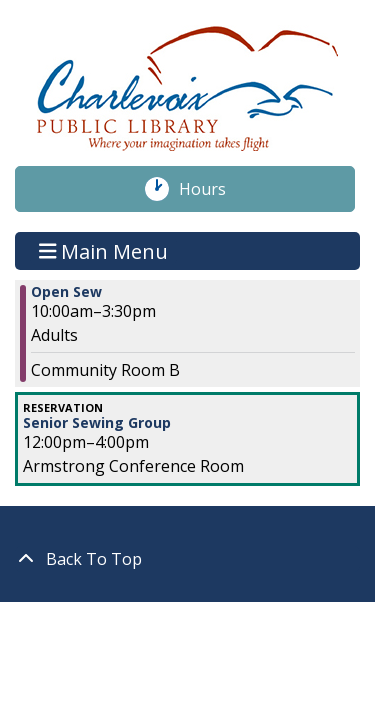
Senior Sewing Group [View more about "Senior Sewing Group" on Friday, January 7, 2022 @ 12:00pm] (97, 423)
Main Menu (104, 250)
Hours (213, 189)
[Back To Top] (187, 559)
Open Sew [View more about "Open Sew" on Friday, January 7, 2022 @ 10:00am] (66, 292)
